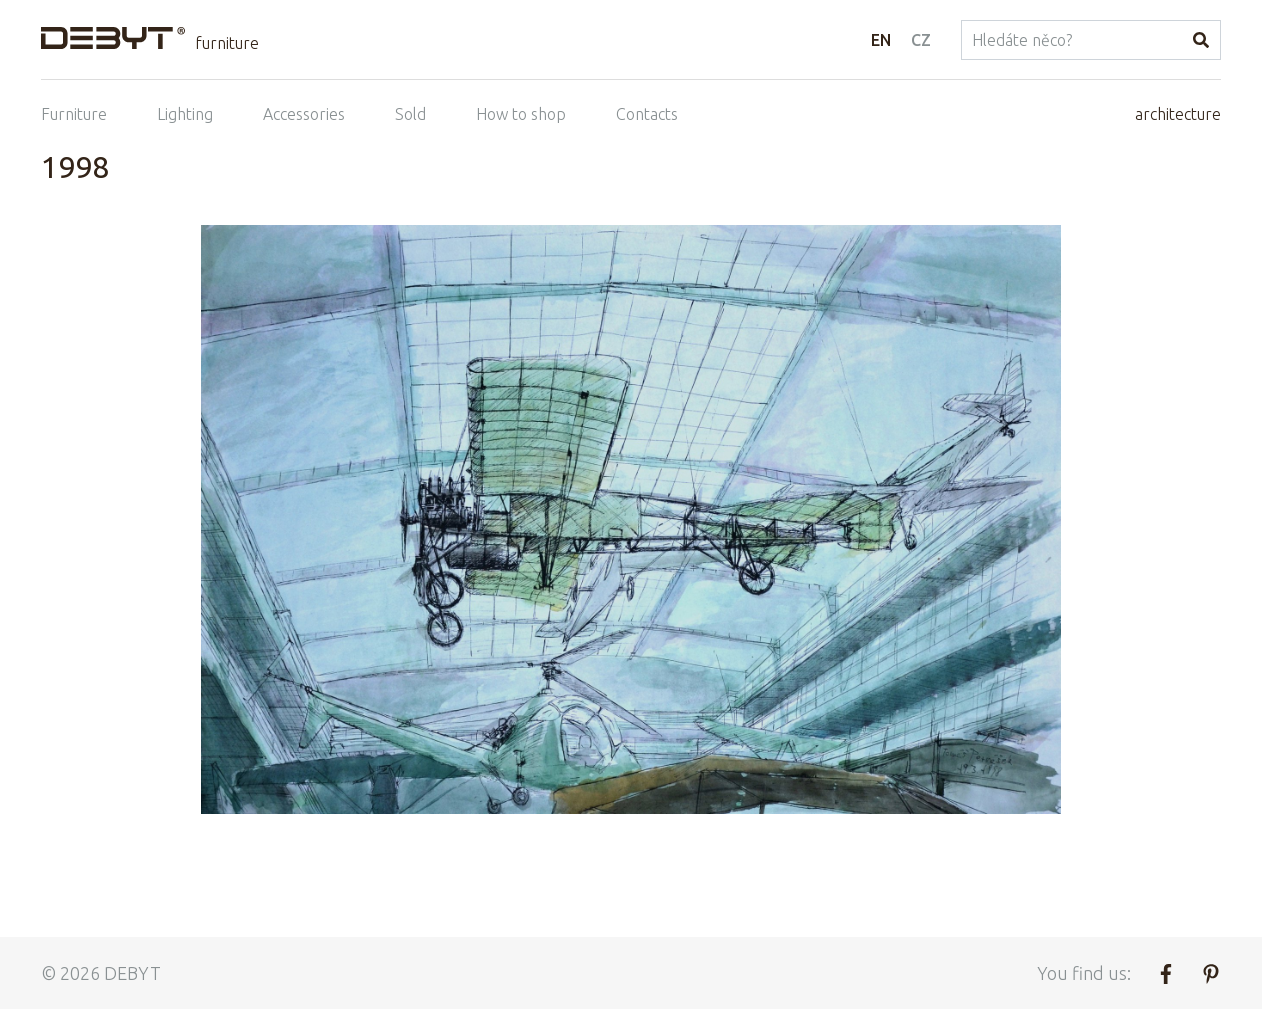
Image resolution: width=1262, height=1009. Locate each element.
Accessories (304, 114)
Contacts (647, 114)
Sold (410, 114)
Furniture (74, 114)
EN (881, 40)
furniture (227, 43)
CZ (921, 40)
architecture (1178, 114)
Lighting (185, 114)
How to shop (521, 114)
